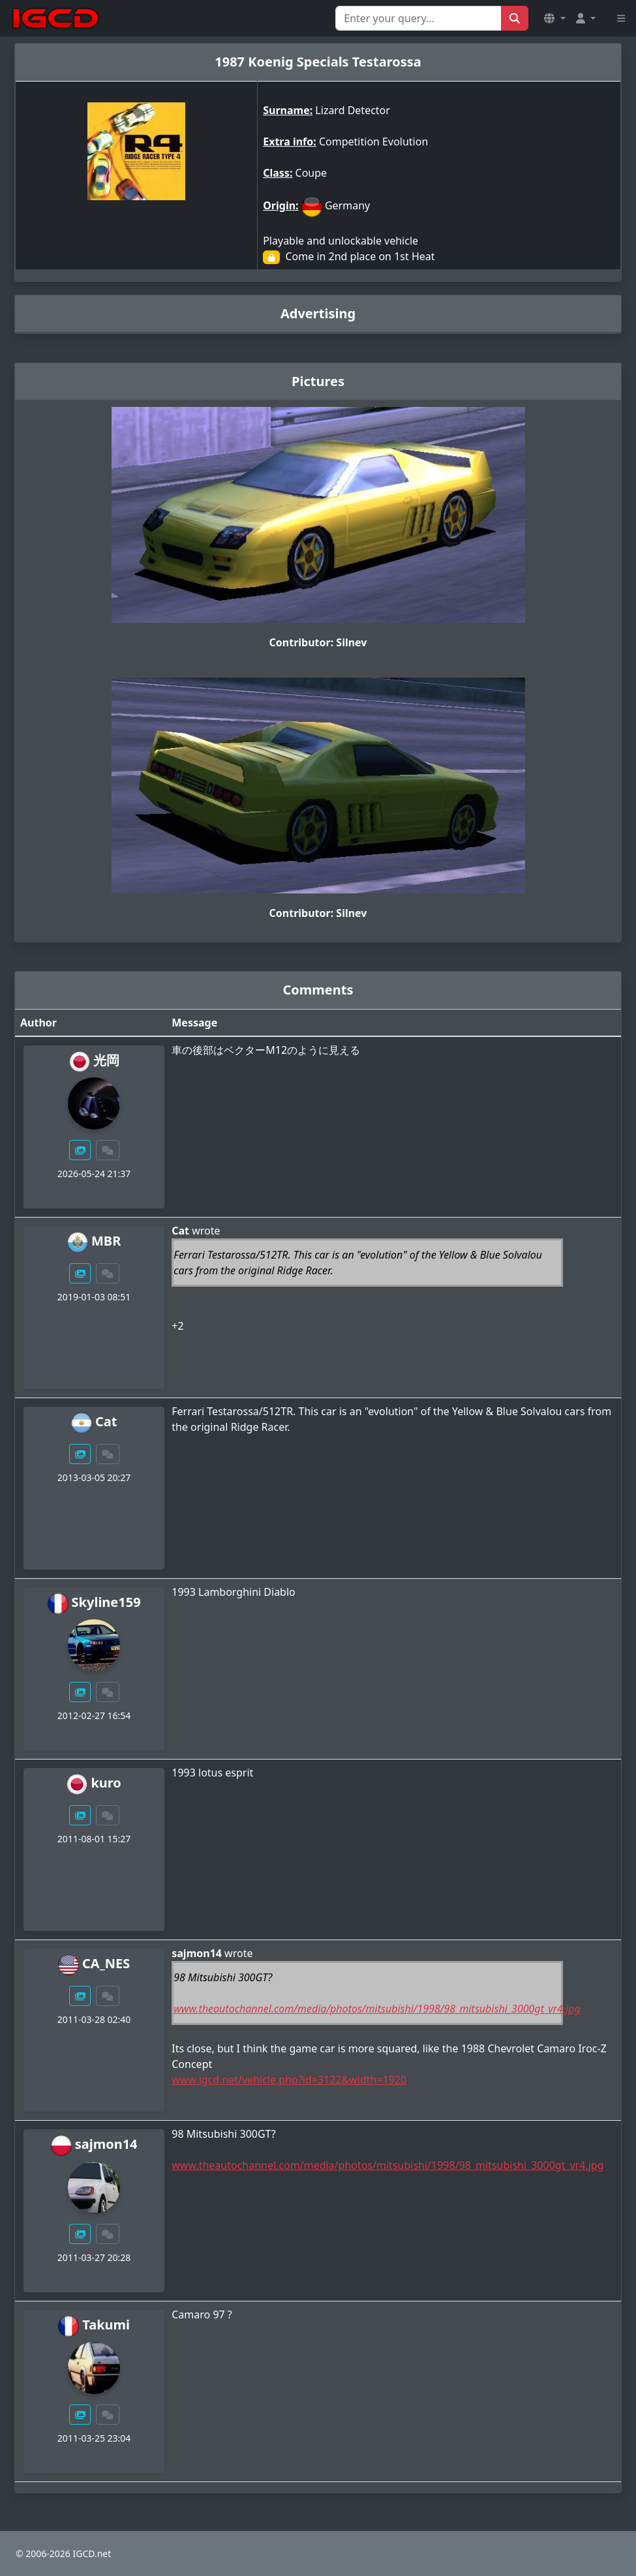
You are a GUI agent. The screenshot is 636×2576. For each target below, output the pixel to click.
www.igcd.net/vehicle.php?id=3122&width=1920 (289, 2080)
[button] (554, 18)
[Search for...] (418, 18)
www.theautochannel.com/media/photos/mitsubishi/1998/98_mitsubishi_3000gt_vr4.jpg (377, 2008)
